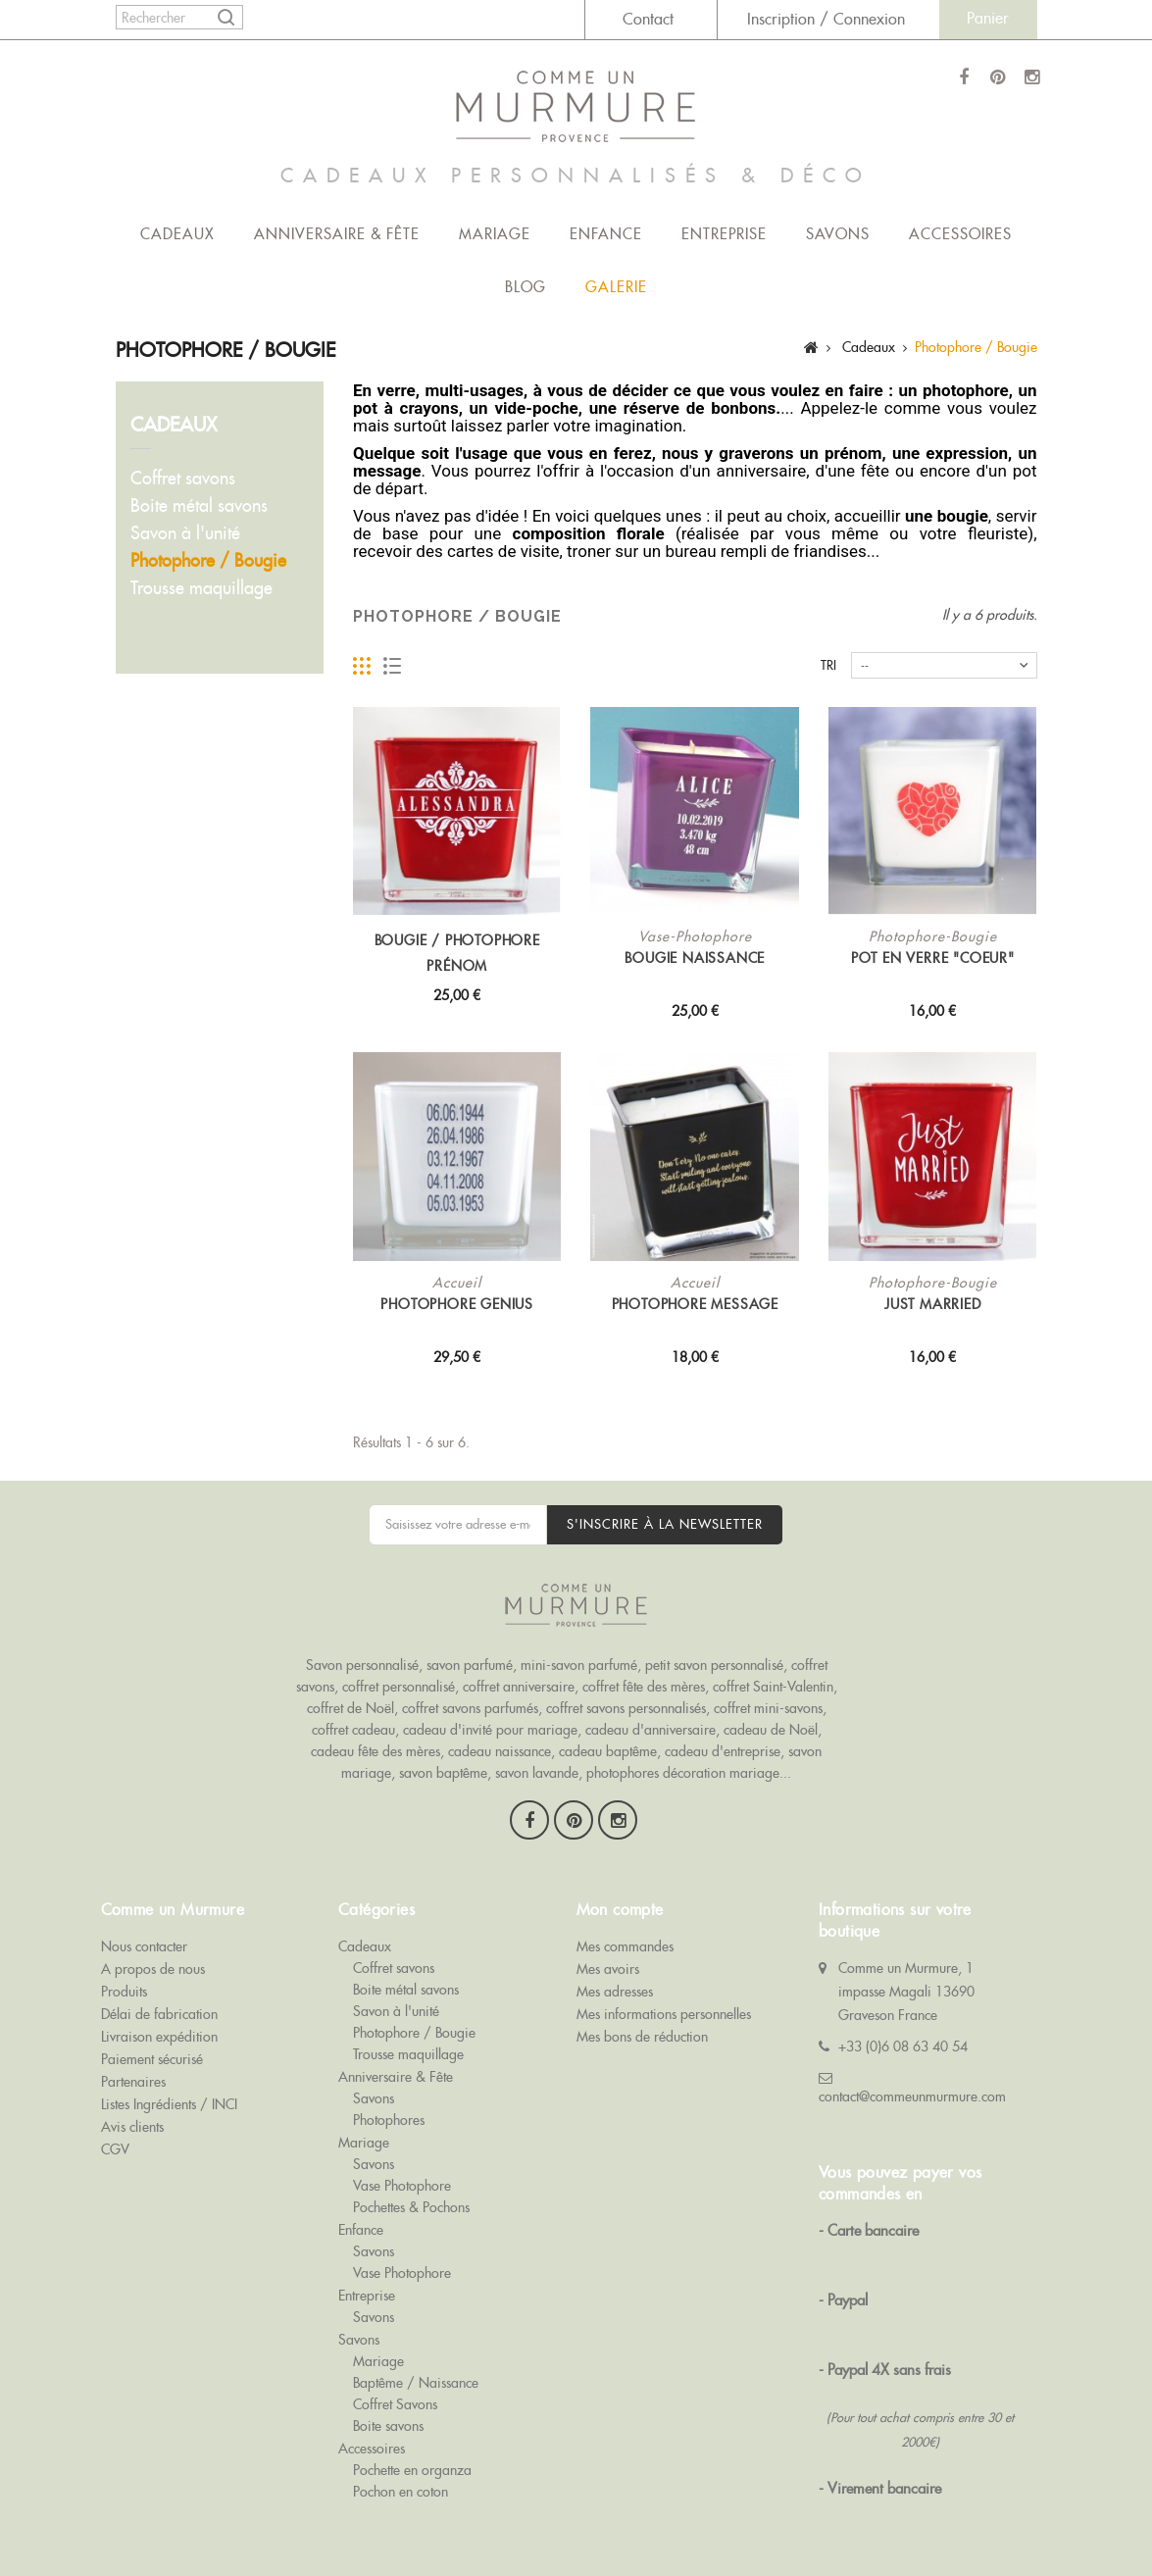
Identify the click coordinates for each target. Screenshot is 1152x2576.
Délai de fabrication (159, 2000)
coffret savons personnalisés (626, 1708)
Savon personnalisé (362, 1665)
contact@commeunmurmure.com (912, 2083)
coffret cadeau (353, 1730)
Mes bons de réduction (642, 2023)
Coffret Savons (395, 2390)
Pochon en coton (400, 2478)
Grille (362, 666)
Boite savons (388, 2412)
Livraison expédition (159, 2023)
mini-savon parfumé (579, 1665)
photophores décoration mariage (682, 1773)
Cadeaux (177, 234)
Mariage (494, 234)
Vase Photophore (402, 2172)
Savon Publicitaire (794, 2519)
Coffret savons (182, 478)
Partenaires (133, 2068)
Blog (525, 287)
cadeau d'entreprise (722, 1751)
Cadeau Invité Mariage (930, 2519)
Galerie (616, 287)
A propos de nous (153, 1955)
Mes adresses (614, 1978)
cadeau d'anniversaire (650, 1730)
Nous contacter (144, 1933)
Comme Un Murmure (173, 2519)
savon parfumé (469, 1665)
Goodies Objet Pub (306, 2541)
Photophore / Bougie (208, 560)
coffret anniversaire (519, 1686)
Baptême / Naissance (415, 2369)
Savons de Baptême (542, 2519)
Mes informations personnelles (663, 2000)
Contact (648, 19)
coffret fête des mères (643, 1686)
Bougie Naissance (695, 958)
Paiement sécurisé (152, 2045)
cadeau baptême (608, 1751)
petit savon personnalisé (714, 1665)
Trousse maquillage (201, 588)
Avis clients (132, 2113)
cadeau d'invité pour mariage (490, 1730)
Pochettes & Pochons (411, 2193)
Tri (828, 665)
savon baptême (443, 1773)
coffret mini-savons (768, 1708)
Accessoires (960, 234)
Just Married (932, 1304)
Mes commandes (625, 1933)
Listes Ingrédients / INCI (169, 2090)
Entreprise (724, 234)
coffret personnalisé (398, 1686)
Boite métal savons (199, 505)
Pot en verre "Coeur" (933, 958)
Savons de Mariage (307, 2519)
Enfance (606, 234)
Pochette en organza (412, 2456)
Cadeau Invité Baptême (167, 2541)
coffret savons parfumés (470, 1708)
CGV (115, 2136)
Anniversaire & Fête (337, 234)
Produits (124, 1978)
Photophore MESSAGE (695, 1304)
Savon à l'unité (185, 533)
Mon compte (620, 1896)
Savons (838, 234)
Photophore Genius (456, 1304)
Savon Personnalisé (670, 2519)
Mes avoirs (607, 1955)
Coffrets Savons (425, 2519)
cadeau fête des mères (375, 1751)
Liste (392, 666)
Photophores (389, 2106)
